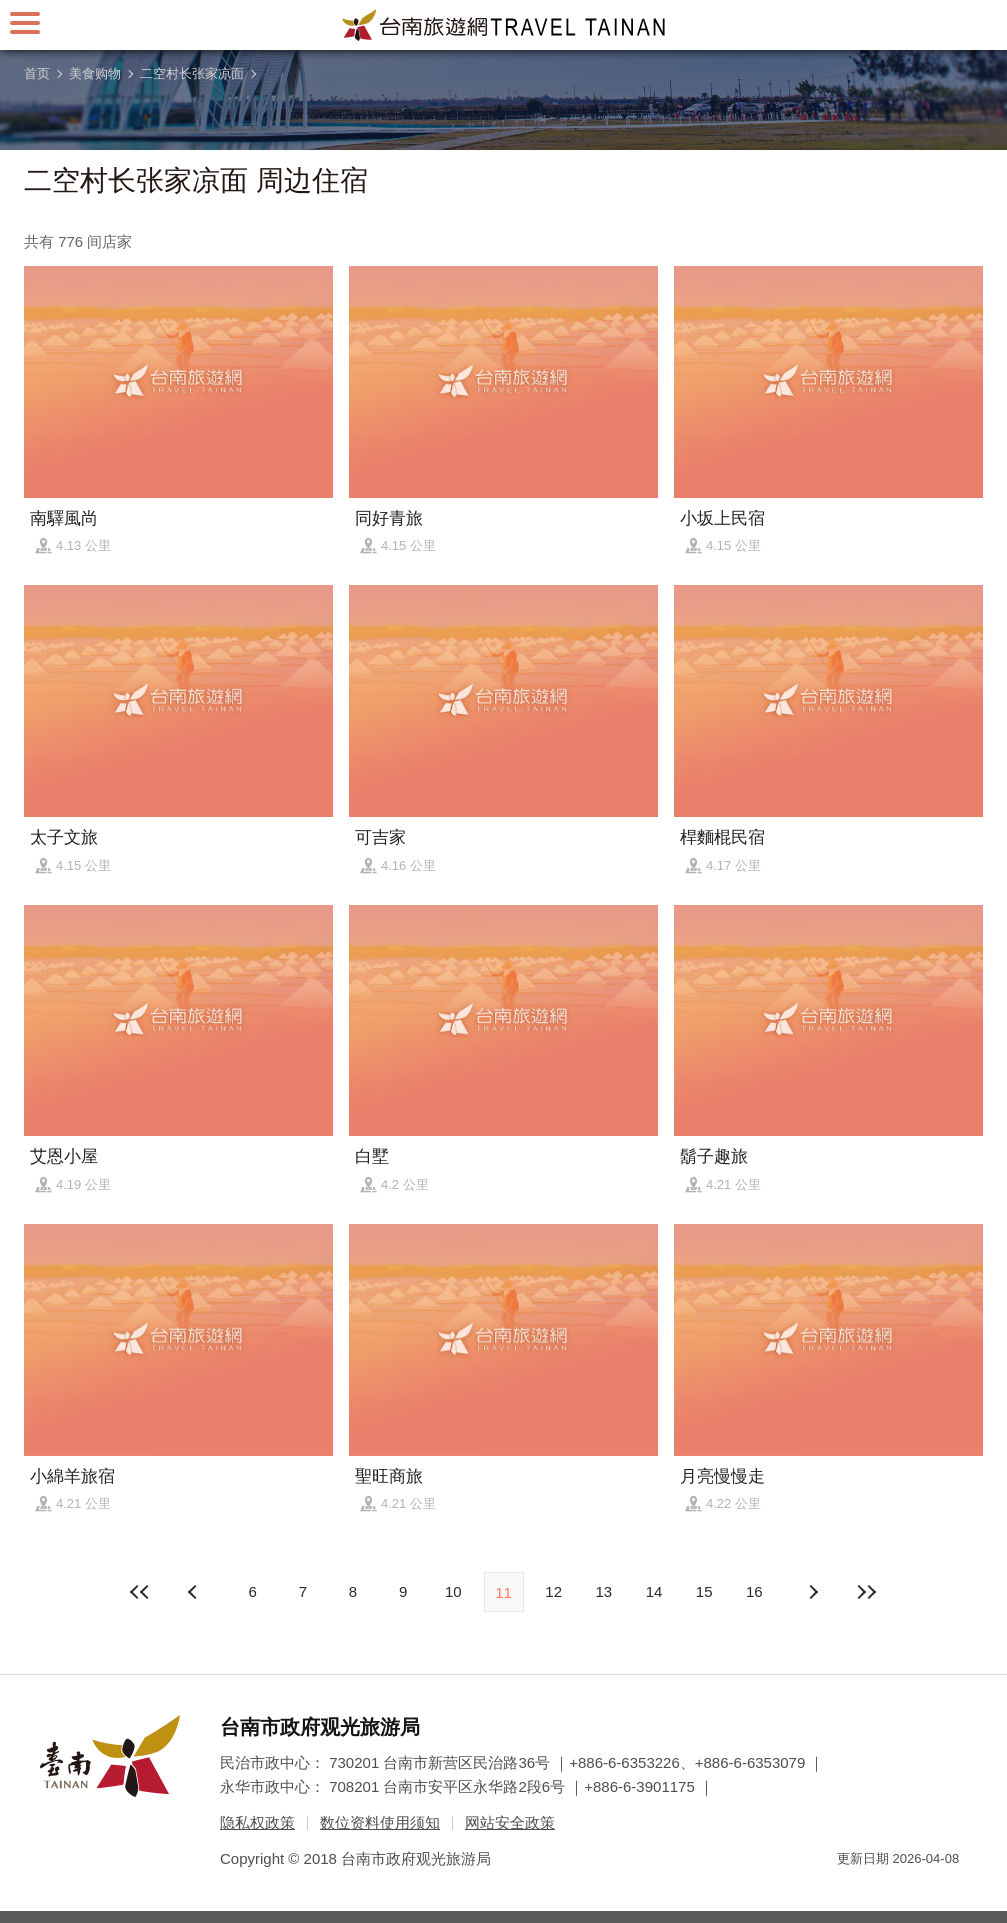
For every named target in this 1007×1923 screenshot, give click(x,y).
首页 (37, 73)
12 (553, 1591)
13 (604, 1591)
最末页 (867, 1592)
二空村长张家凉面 (192, 73)
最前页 (140, 1592)
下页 (195, 1592)
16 (754, 1591)
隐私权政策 (257, 1822)
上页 (812, 1592)
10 (453, 1591)
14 (654, 1591)
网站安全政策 (510, 1822)
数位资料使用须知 (380, 1822)
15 (704, 1591)
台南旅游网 (504, 25)
